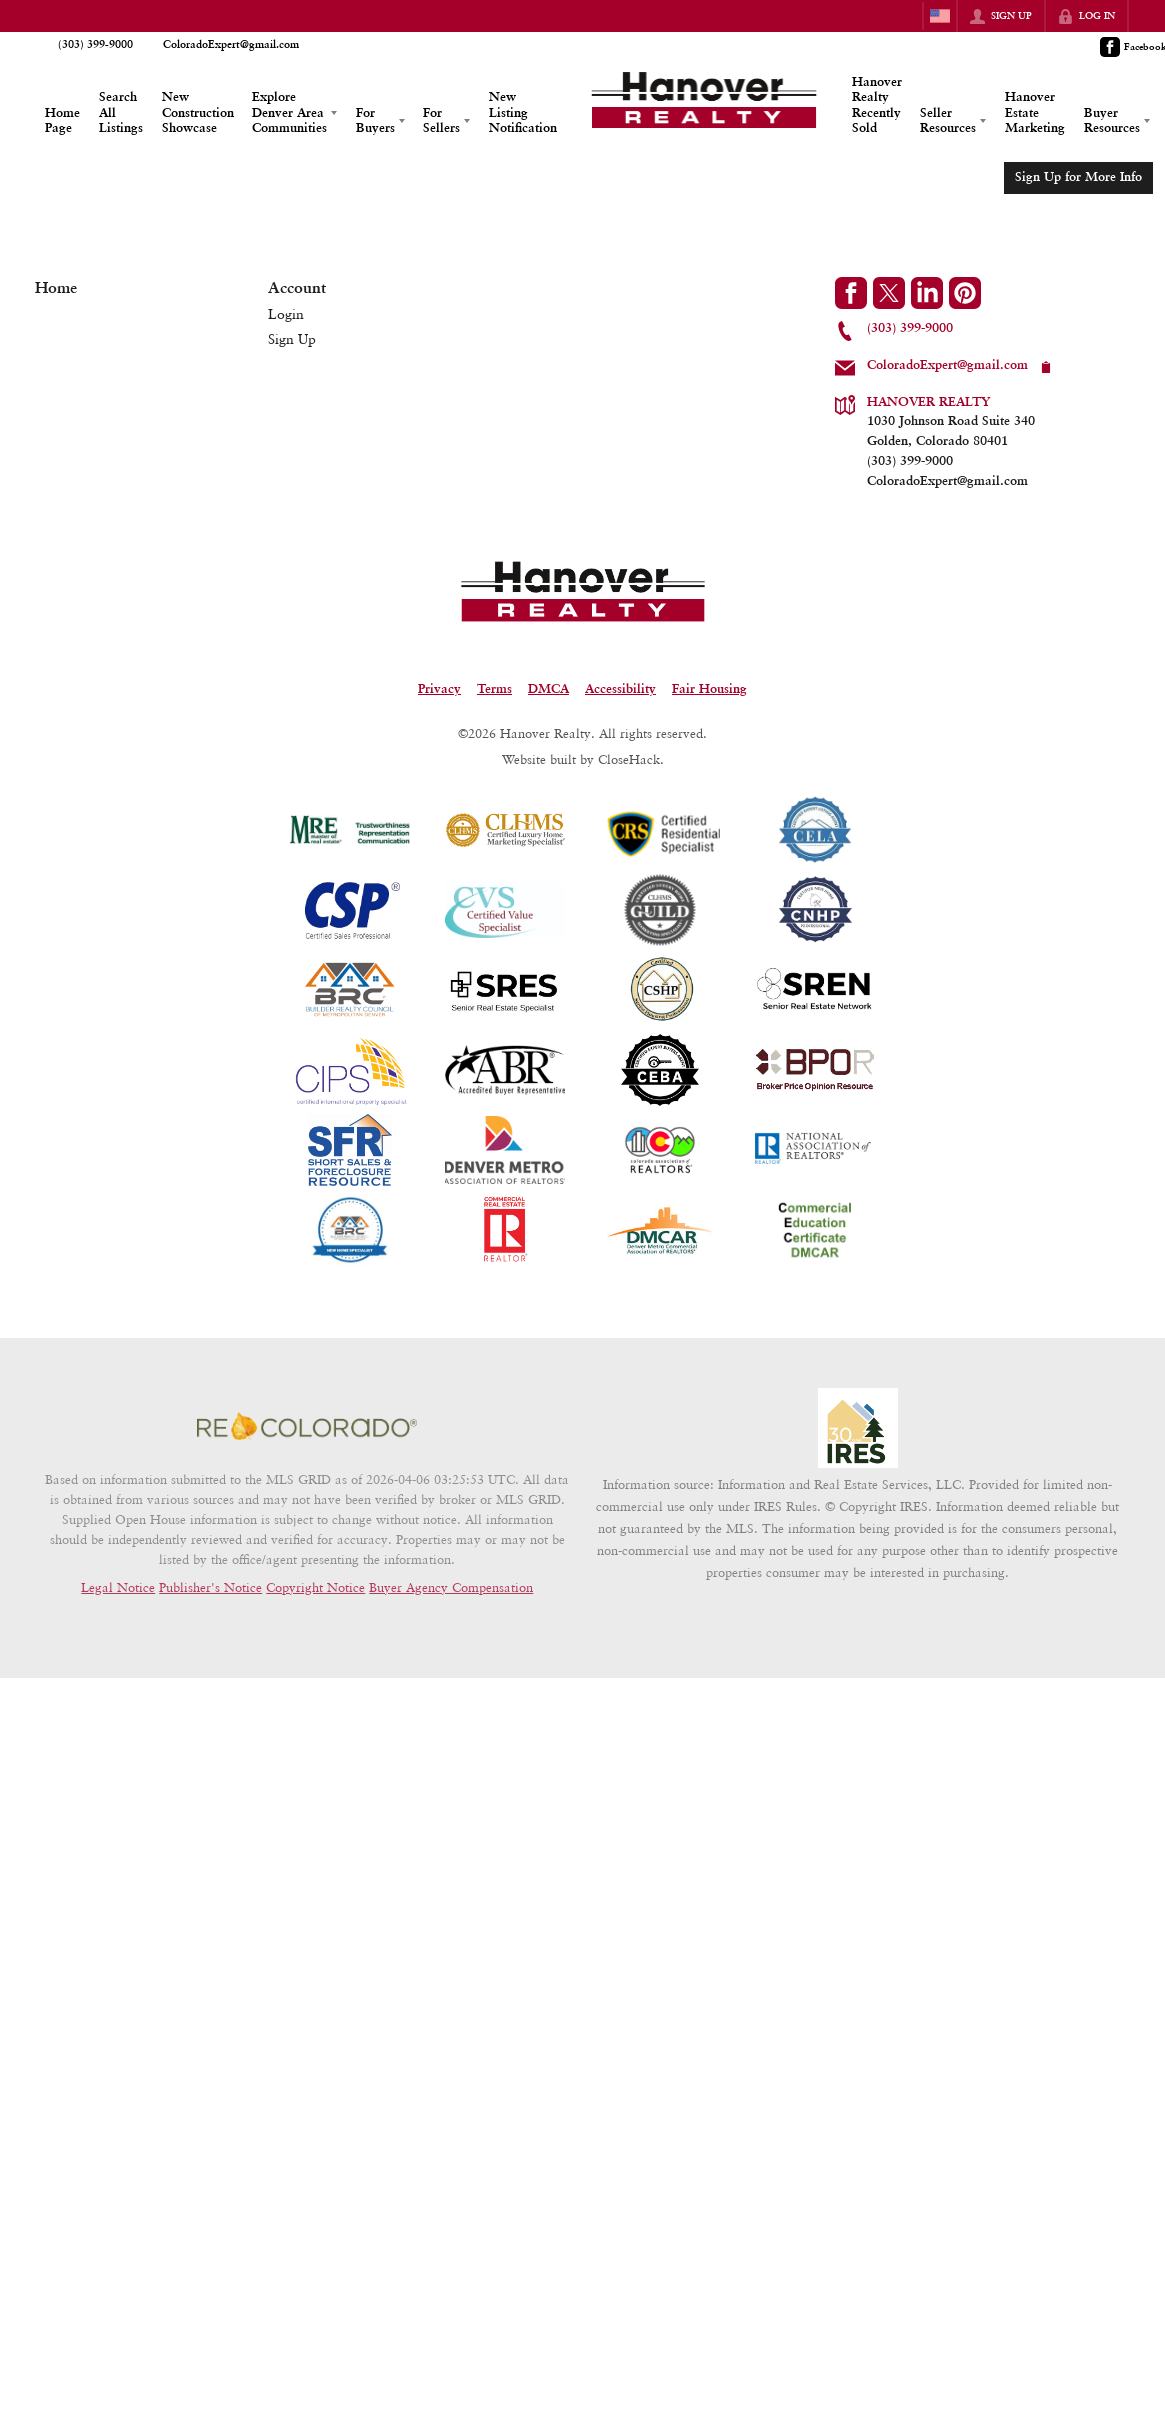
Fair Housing (709, 689)
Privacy (439, 689)
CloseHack (629, 759)
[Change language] (940, 16)
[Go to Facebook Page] (851, 293)
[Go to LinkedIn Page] (927, 293)
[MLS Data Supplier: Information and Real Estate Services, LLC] (858, 1428)
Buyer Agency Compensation (451, 1587)
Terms (494, 689)
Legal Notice (118, 1587)
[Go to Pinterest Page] (965, 293)
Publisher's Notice (210, 1587)
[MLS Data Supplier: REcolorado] (307, 1426)
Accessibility (620, 689)
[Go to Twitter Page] (889, 293)
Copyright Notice (315, 1587)
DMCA (548, 689)
